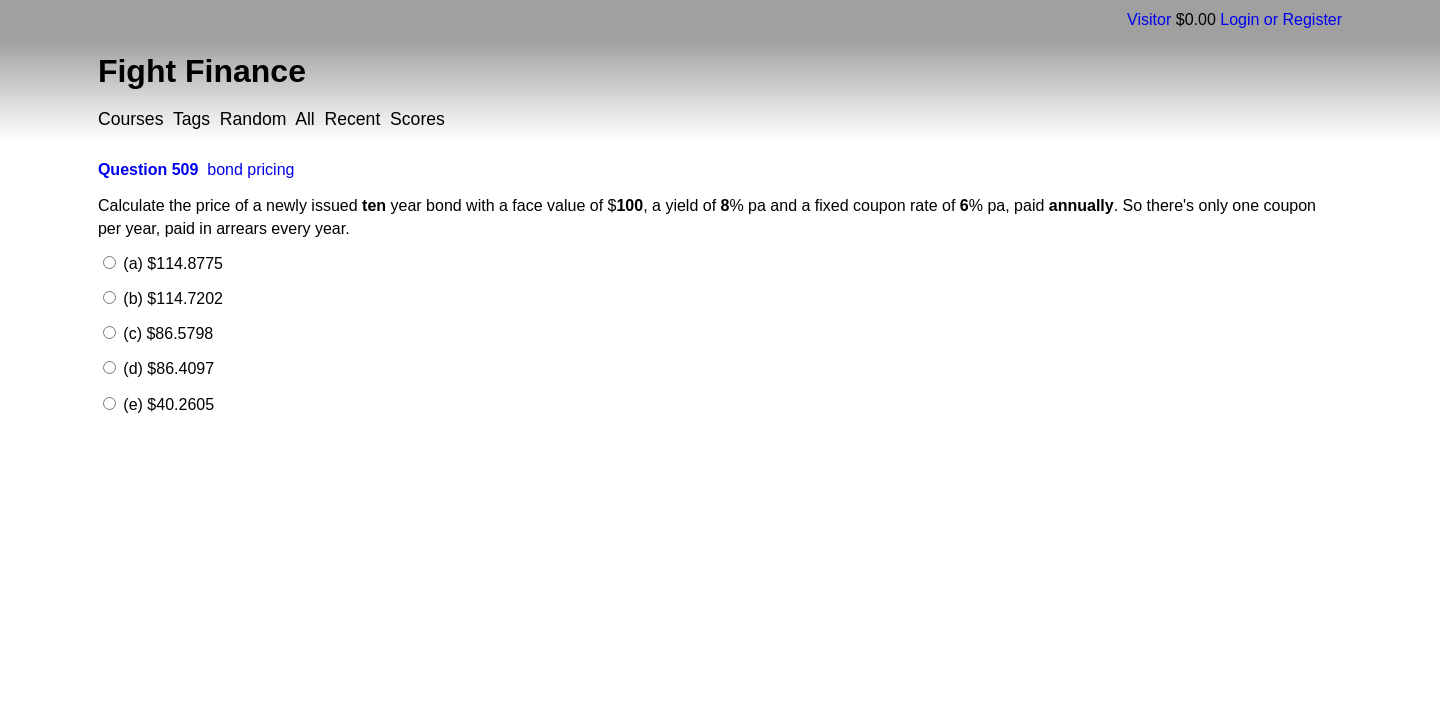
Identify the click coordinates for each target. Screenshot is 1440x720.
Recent (353, 119)
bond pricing (250, 169)
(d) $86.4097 (166, 368)
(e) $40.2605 (166, 404)
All (305, 119)
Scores (417, 119)
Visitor (1149, 19)
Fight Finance (202, 71)
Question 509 (148, 169)
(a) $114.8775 (171, 263)
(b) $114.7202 (171, 298)
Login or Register (1281, 19)
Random (253, 119)
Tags (191, 119)
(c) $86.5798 (166, 333)
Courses (131, 119)
